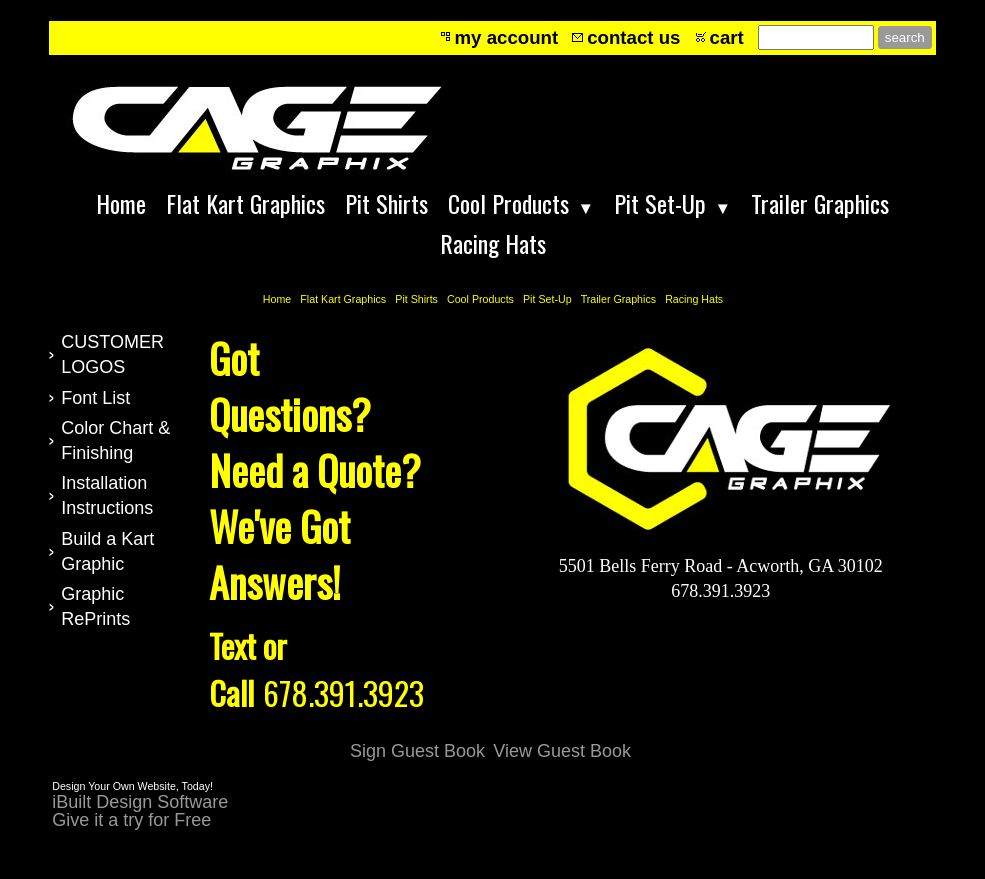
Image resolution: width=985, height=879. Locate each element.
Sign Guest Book (417, 751)
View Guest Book (562, 751)
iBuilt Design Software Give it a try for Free (140, 811)
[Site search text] (816, 37)
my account (507, 37)
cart (727, 37)
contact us (633, 37)
